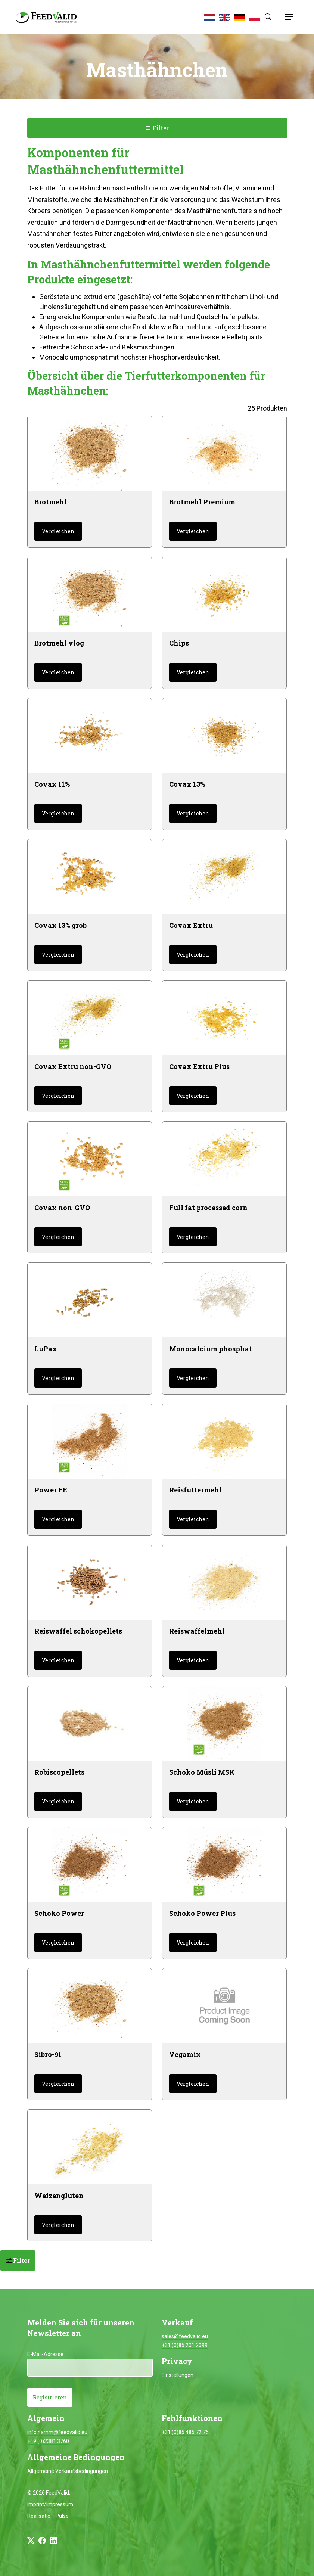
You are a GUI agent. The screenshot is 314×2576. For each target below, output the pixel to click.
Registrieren (50, 2397)
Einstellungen (177, 2375)
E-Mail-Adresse (45, 2354)
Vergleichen (58, 531)
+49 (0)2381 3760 (48, 2441)
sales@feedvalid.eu (185, 2336)
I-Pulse (61, 2516)
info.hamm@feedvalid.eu (57, 2432)
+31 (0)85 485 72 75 (185, 2432)
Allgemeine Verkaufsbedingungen (67, 2471)
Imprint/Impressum (50, 2504)
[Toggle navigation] (288, 17)
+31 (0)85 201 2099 (185, 2345)
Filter (157, 128)
